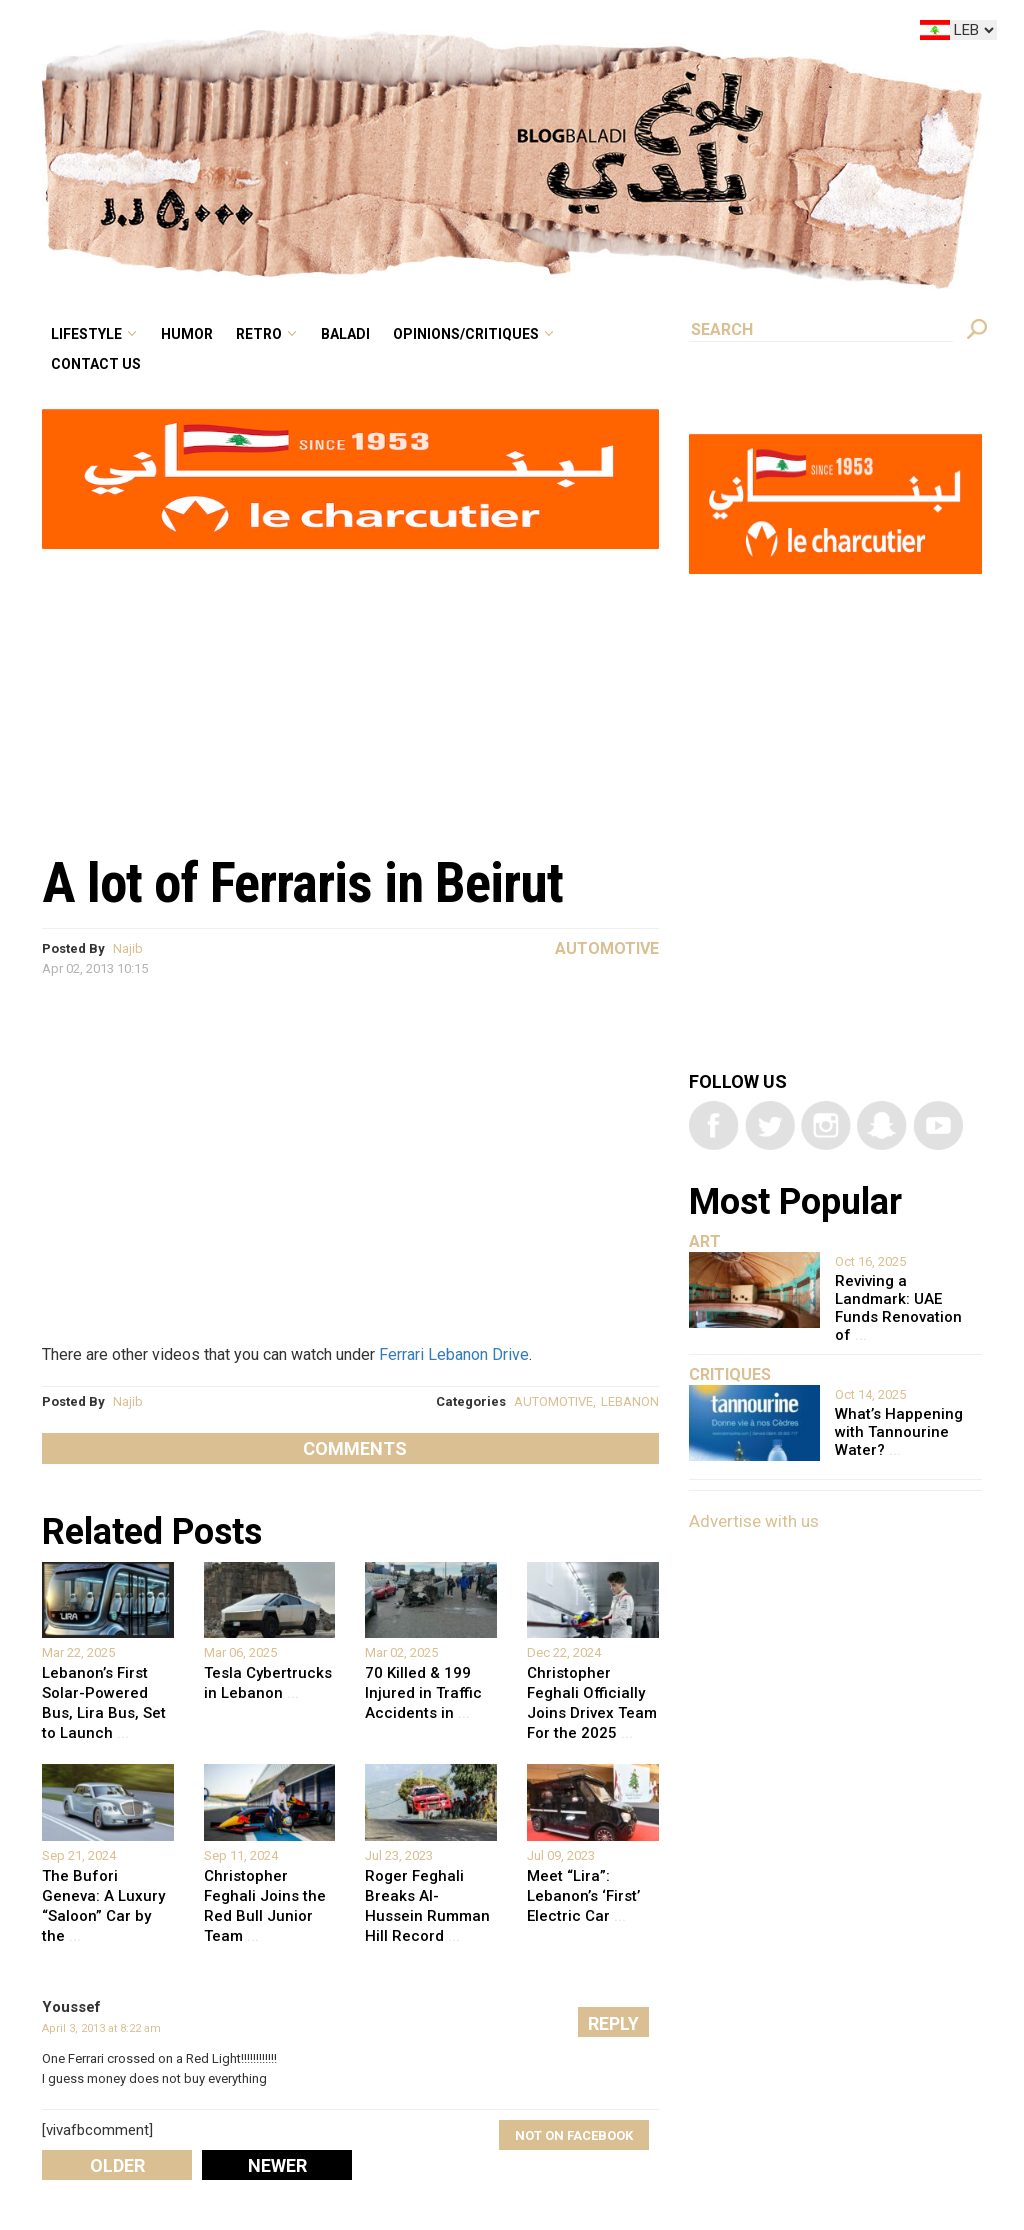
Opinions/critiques (466, 334)
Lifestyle (86, 334)
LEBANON (630, 1401)
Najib (128, 948)
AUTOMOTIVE (553, 1401)
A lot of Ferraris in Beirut (302, 883)
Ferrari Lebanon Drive (454, 1354)
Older (117, 2165)
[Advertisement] (350, 691)
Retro (259, 334)
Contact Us (96, 364)
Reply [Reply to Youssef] (613, 2023)
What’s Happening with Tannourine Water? (899, 1432)
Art (705, 1241)
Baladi (345, 334)
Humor (187, 334)
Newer (277, 2165)
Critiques (730, 1374)
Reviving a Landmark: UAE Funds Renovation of (898, 1308)
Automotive (607, 948)
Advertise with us (754, 1521)
